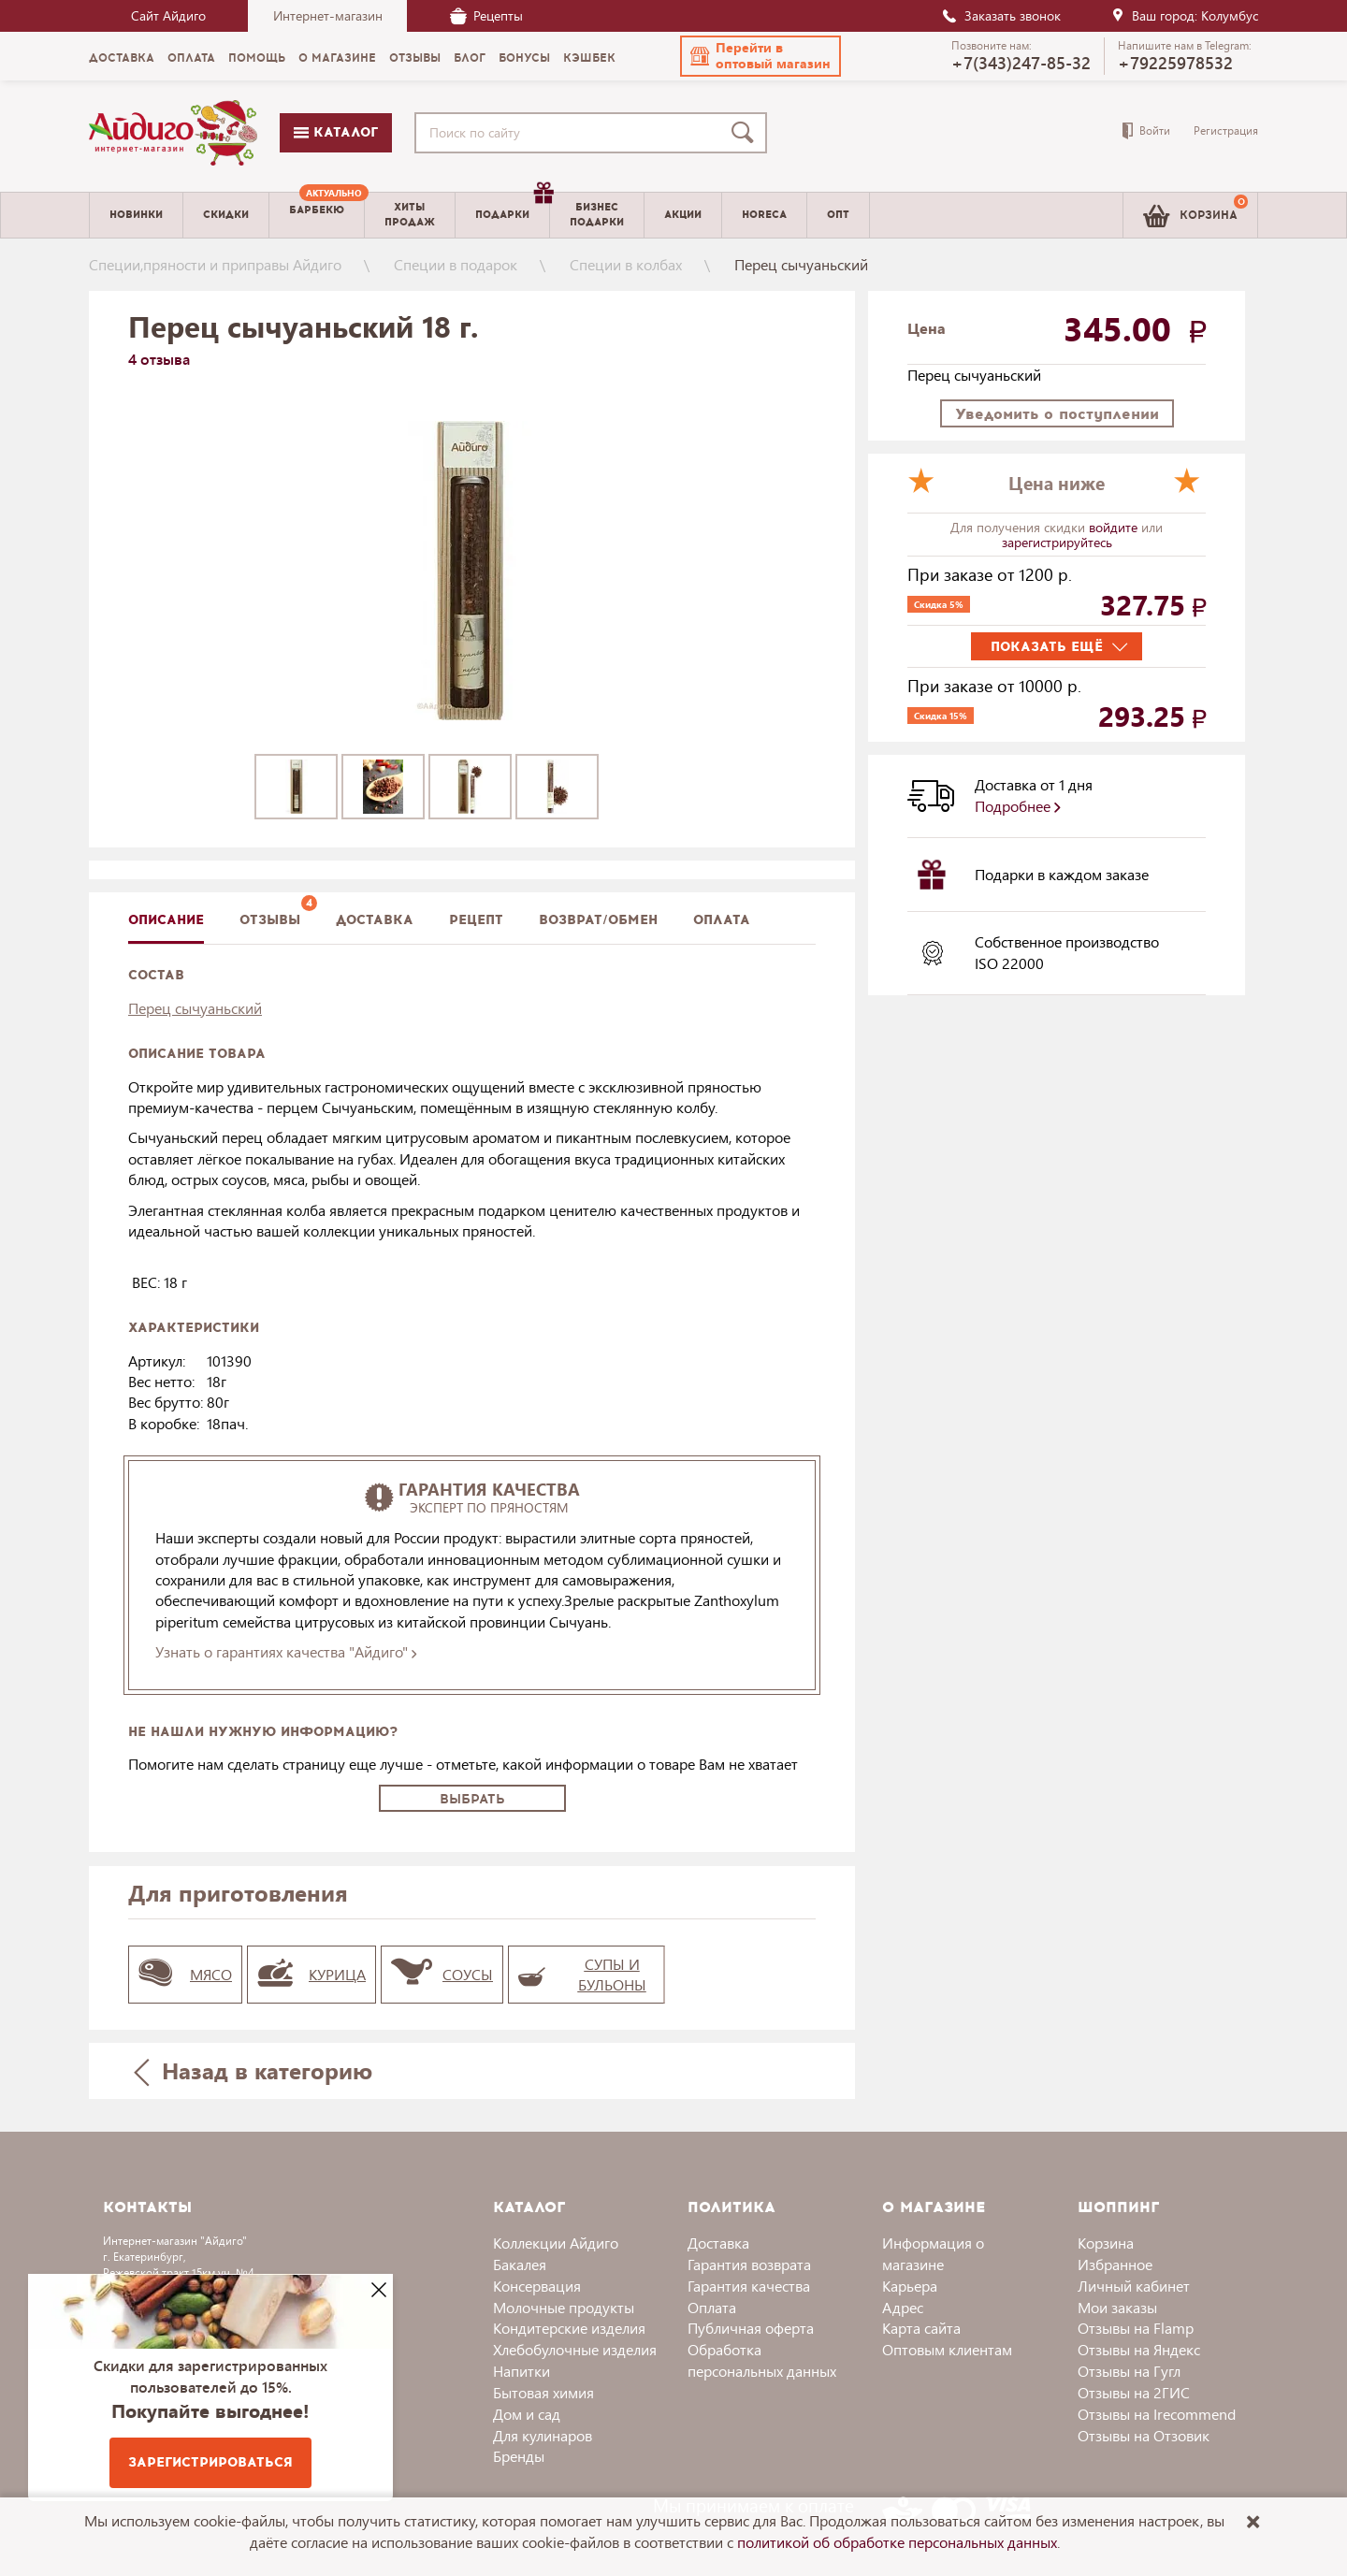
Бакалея (519, 2264)
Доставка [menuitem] (121, 58)
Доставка (718, 2242)
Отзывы (269, 920)
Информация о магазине (933, 2253)
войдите (1115, 527)
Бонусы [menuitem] (524, 58)
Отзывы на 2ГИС (1134, 2392)
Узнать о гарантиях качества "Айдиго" (285, 1651)
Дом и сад (526, 2414)
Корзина (1106, 2242)
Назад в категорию (253, 2070)
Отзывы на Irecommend (1157, 2414)
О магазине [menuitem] (337, 58)
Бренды (518, 2456)
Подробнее (1018, 806)
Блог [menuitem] (469, 58)
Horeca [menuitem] (764, 215)
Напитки (521, 2371)
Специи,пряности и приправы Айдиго (215, 264)
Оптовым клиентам (947, 2349)
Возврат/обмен (598, 920)
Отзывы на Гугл (1129, 2371)
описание (166, 920)
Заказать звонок (1001, 15)
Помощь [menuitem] (256, 58)
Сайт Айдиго (168, 15)
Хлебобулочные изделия (575, 2349)
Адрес (902, 2307)
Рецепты (486, 15)
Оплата (721, 920)
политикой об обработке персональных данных (897, 2542)
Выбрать (472, 1799)
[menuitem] (316, 215)
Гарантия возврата (749, 2264)
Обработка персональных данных (762, 2360)
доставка (374, 920)
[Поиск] (746, 132)
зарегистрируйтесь (1057, 542)
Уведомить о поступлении (1057, 414)
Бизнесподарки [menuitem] (597, 214)
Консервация (537, 2285)
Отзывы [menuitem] (415, 58)
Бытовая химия (543, 2392)
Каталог (336, 132)
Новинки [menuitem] (136, 215)
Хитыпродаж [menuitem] (409, 214)
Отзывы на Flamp (1136, 2327)
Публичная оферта (751, 2327)
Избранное (1115, 2264)
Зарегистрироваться (210, 2462)
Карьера (909, 2285)
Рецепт (476, 920)
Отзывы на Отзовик (1143, 2435)
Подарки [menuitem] (512, 208)
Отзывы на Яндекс (1139, 2349)
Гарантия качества (749, 2285)
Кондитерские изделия (569, 2327)
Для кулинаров (542, 2435)
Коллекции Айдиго (555, 2242)
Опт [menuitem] (838, 215)
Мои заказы (1117, 2307)
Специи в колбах (626, 264)
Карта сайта (921, 2327)
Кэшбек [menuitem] (589, 58)
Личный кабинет (1134, 2285)
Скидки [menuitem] (226, 215)
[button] (760, 56)
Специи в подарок (455, 264)
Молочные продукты (563, 2307)
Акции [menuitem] (683, 215)
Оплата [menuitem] (191, 58)
